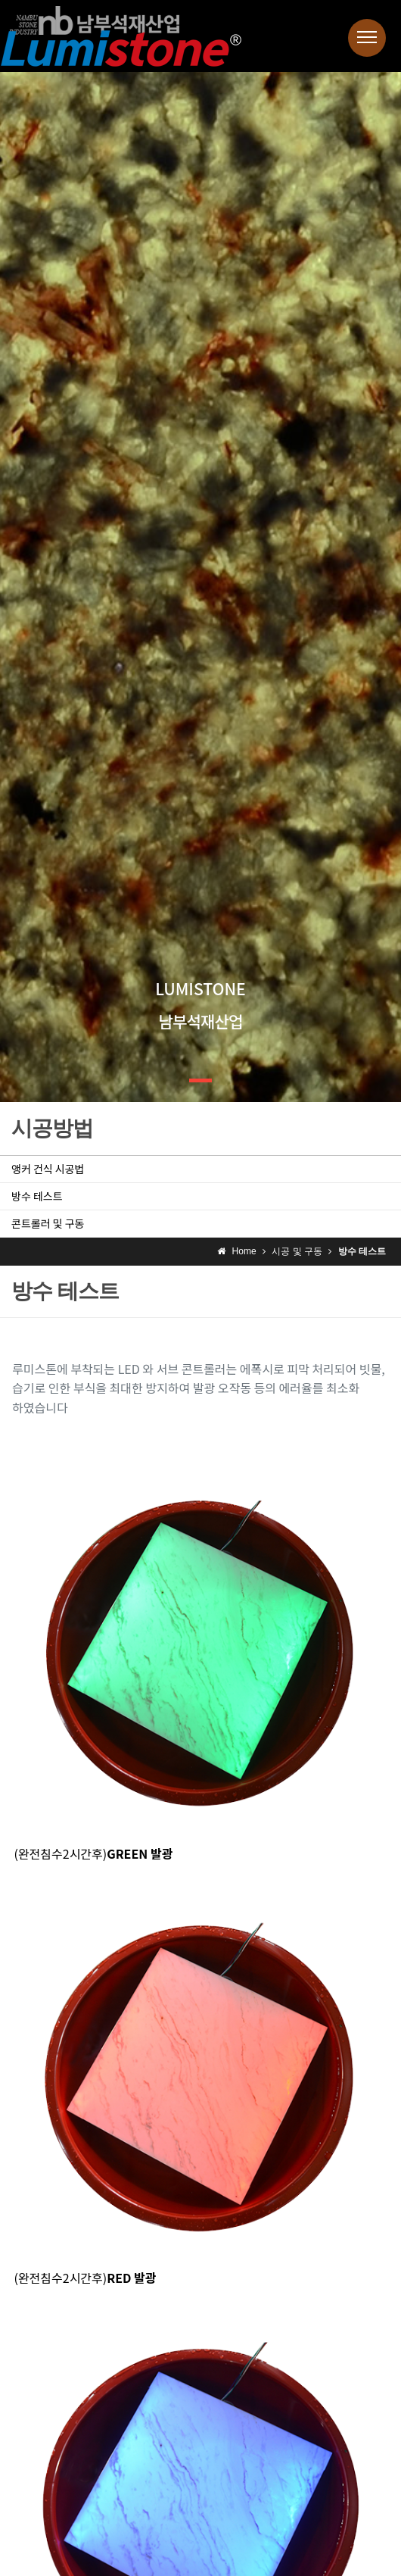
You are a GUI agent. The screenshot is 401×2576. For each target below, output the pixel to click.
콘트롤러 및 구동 (47, 1223)
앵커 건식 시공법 (47, 1168)
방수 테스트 (37, 1196)
